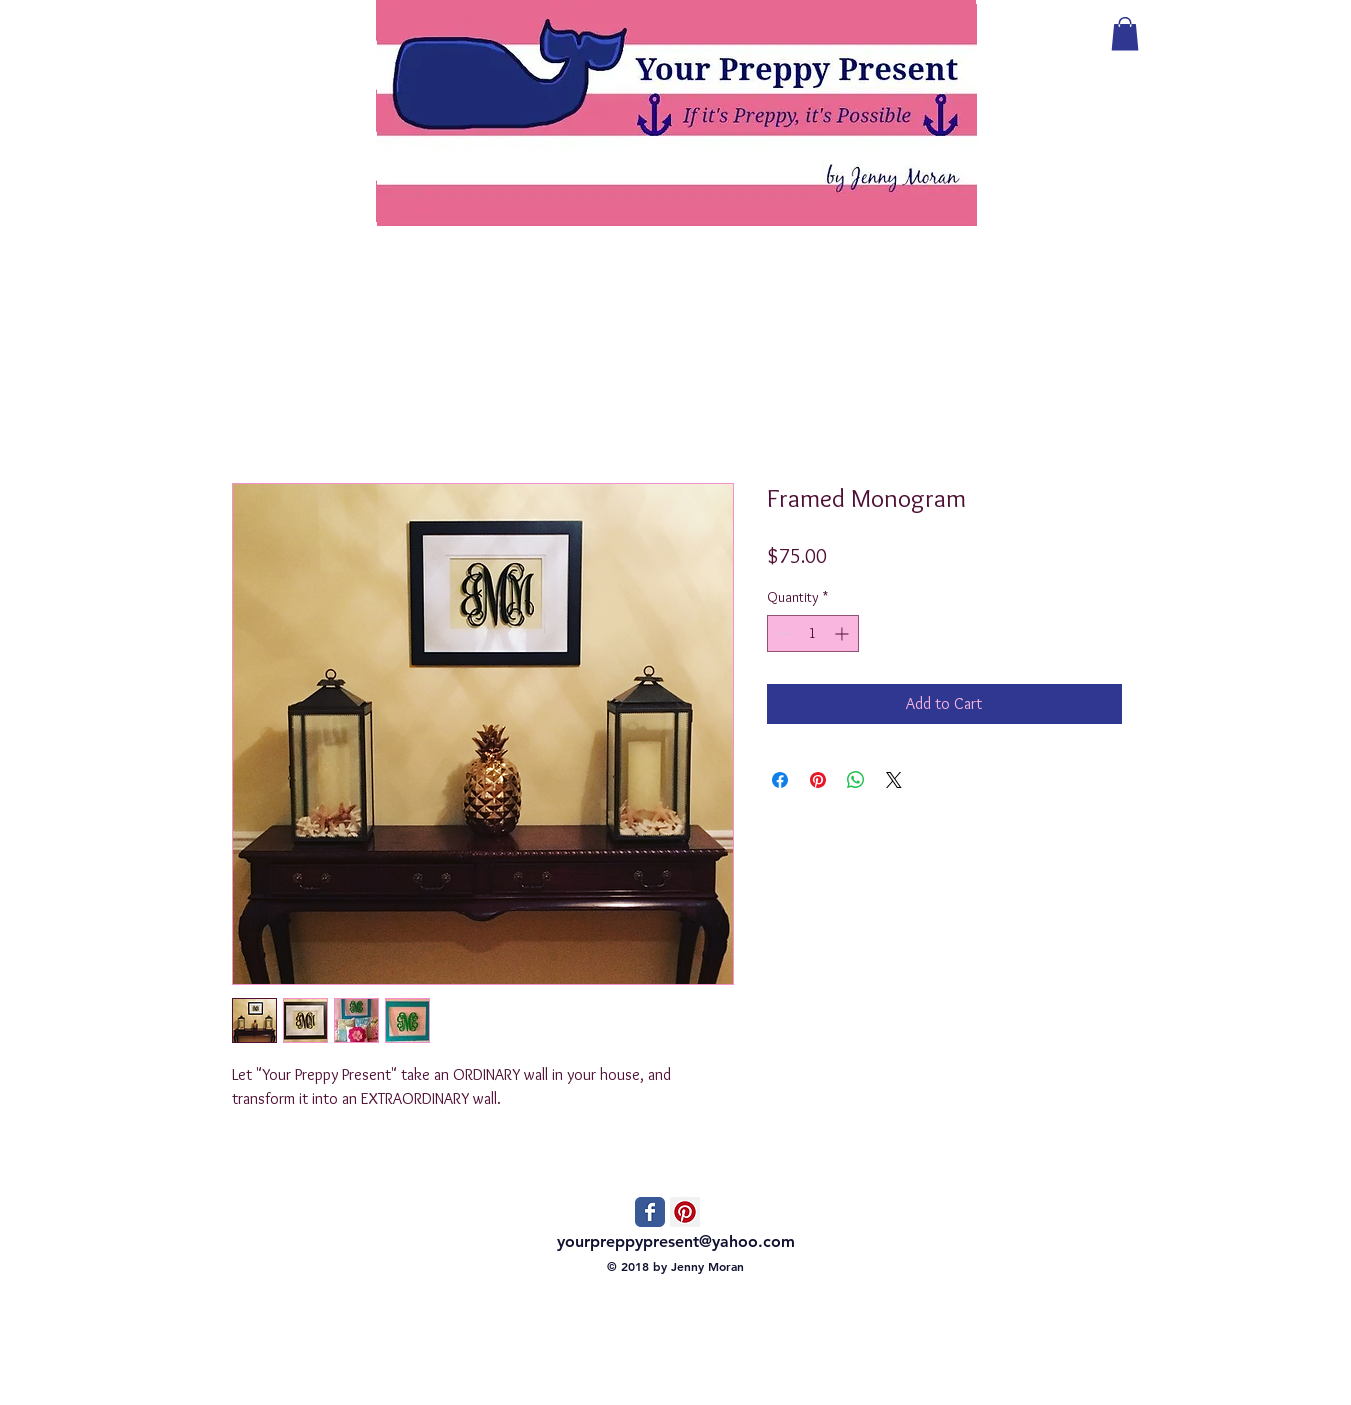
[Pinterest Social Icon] (685, 1212)
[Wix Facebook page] (650, 1212)
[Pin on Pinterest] (818, 780)
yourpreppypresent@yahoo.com (676, 1241)
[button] (1125, 33)
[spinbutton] (813, 633)
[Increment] (843, 633)
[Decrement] (782, 633)
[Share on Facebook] (780, 780)
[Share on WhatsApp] (856, 780)
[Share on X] (894, 780)
